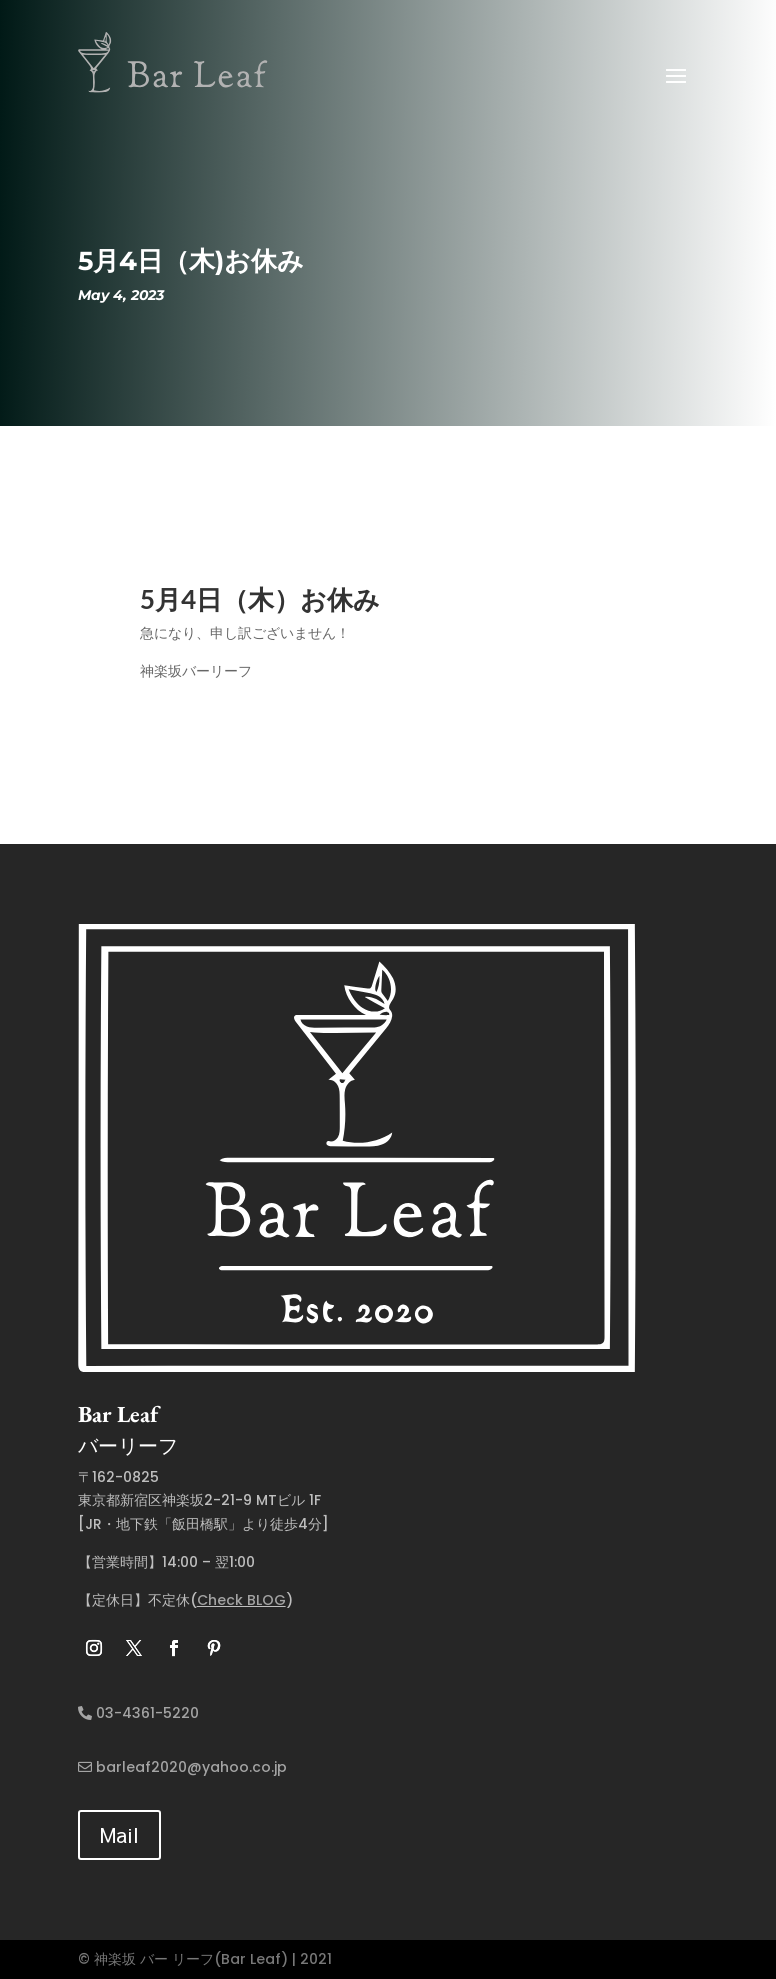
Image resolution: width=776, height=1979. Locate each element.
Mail (119, 1834)
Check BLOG (241, 1600)
